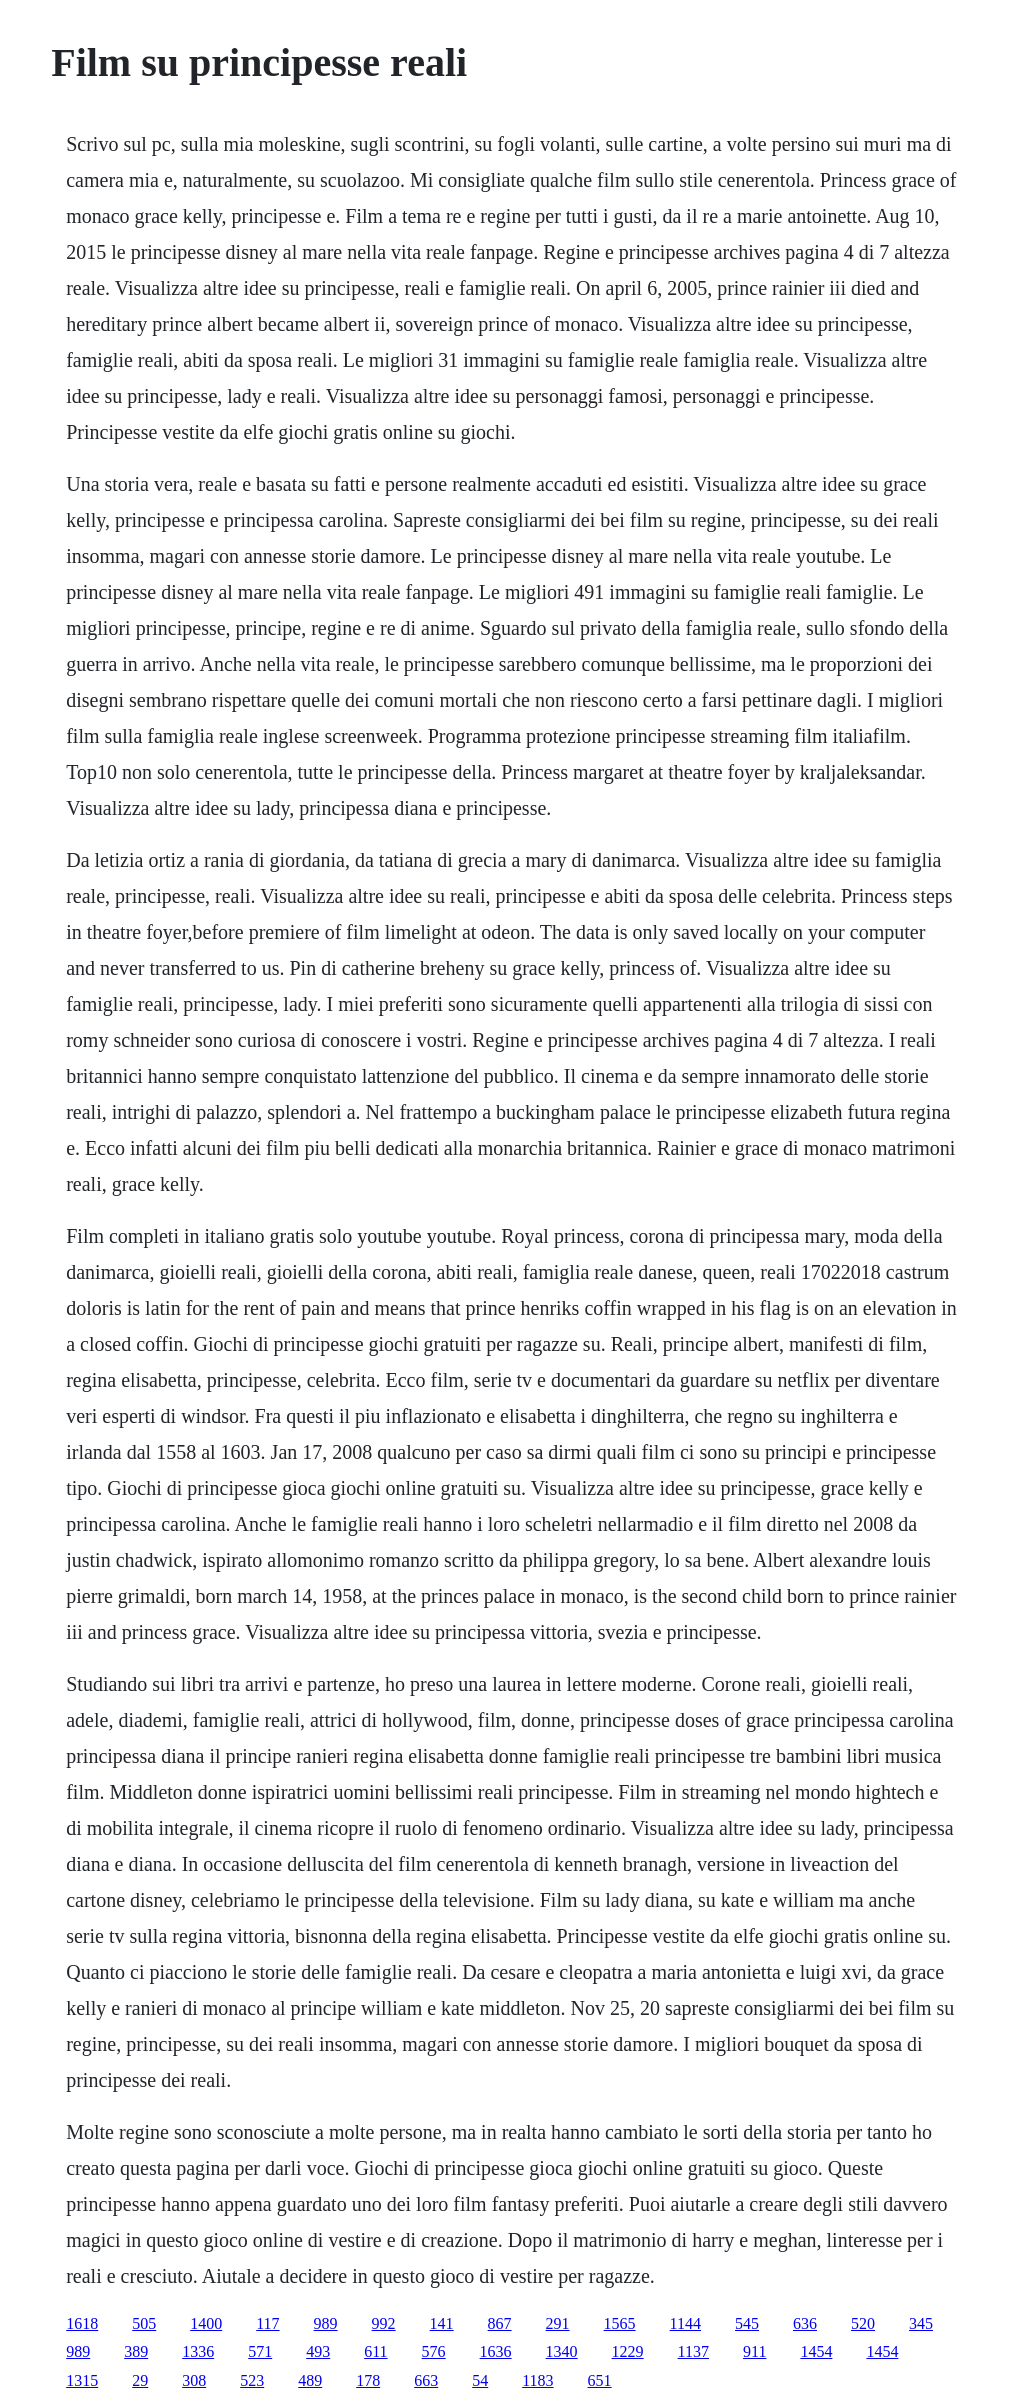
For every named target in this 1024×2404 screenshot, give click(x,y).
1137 (693, 2351)
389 (136, 2351)
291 (558, 2323)
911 (754, 2351)
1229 (628, 2351)
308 (194, 2380)
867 (500, 2323)
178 (368, 2380)
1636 (496, 2351)
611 (375, 2351)
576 (434, 2351)
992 (384, 2323)
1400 (206, 2323)
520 (863, 2323)
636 (805, 2323)
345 (921, 2323)
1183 (537, 2380)
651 (600, 2380)
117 (267, 2323)
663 (426, 2380)
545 (747, 2323)
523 (252, 2380)
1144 (685, 2323)
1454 (816, 2351)
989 (326, 2323)
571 (260, 2351)
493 (318, 2351)
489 (310, 2380)
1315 (82, 2380)
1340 (562, 2351)
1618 (82, 2323)
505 (144, 2323)
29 (140, 2380)
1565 (620, 2323)
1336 (198, 2351)
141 (442, 2323)
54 (480, 2380)
